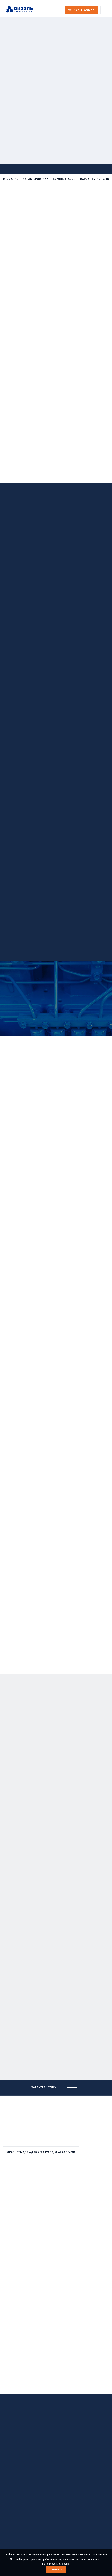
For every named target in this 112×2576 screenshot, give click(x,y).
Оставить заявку (81, 9)
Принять (56, 2569)
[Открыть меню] (104, 10)
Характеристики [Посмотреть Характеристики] (35, 179)
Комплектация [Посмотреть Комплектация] (64, 179)
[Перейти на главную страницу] (21, 9)
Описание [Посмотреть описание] (10, 179)
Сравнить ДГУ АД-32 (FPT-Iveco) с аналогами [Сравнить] (41, 2152)
